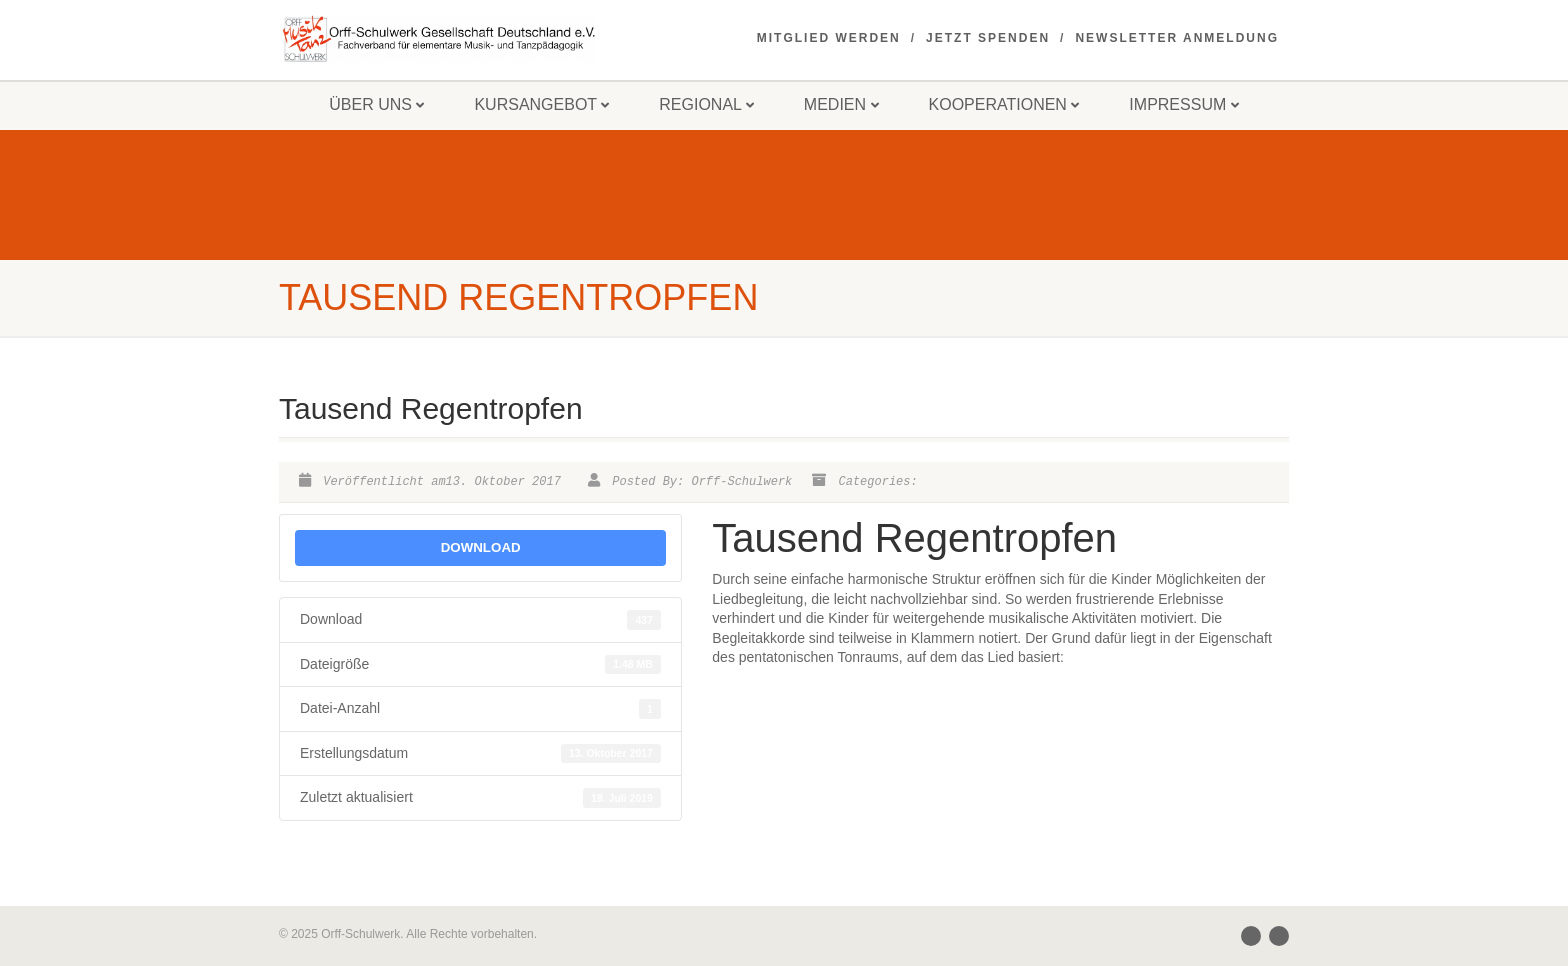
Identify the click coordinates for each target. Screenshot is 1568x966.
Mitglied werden (829, 38)
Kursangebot (541, 104)
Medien (841, 104)
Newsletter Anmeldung (1177, 38)
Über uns (376, 104)
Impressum (1183, 104)
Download (481, 547)
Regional (706, 104)
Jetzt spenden (988, 38)
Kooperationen (1004, 104)
